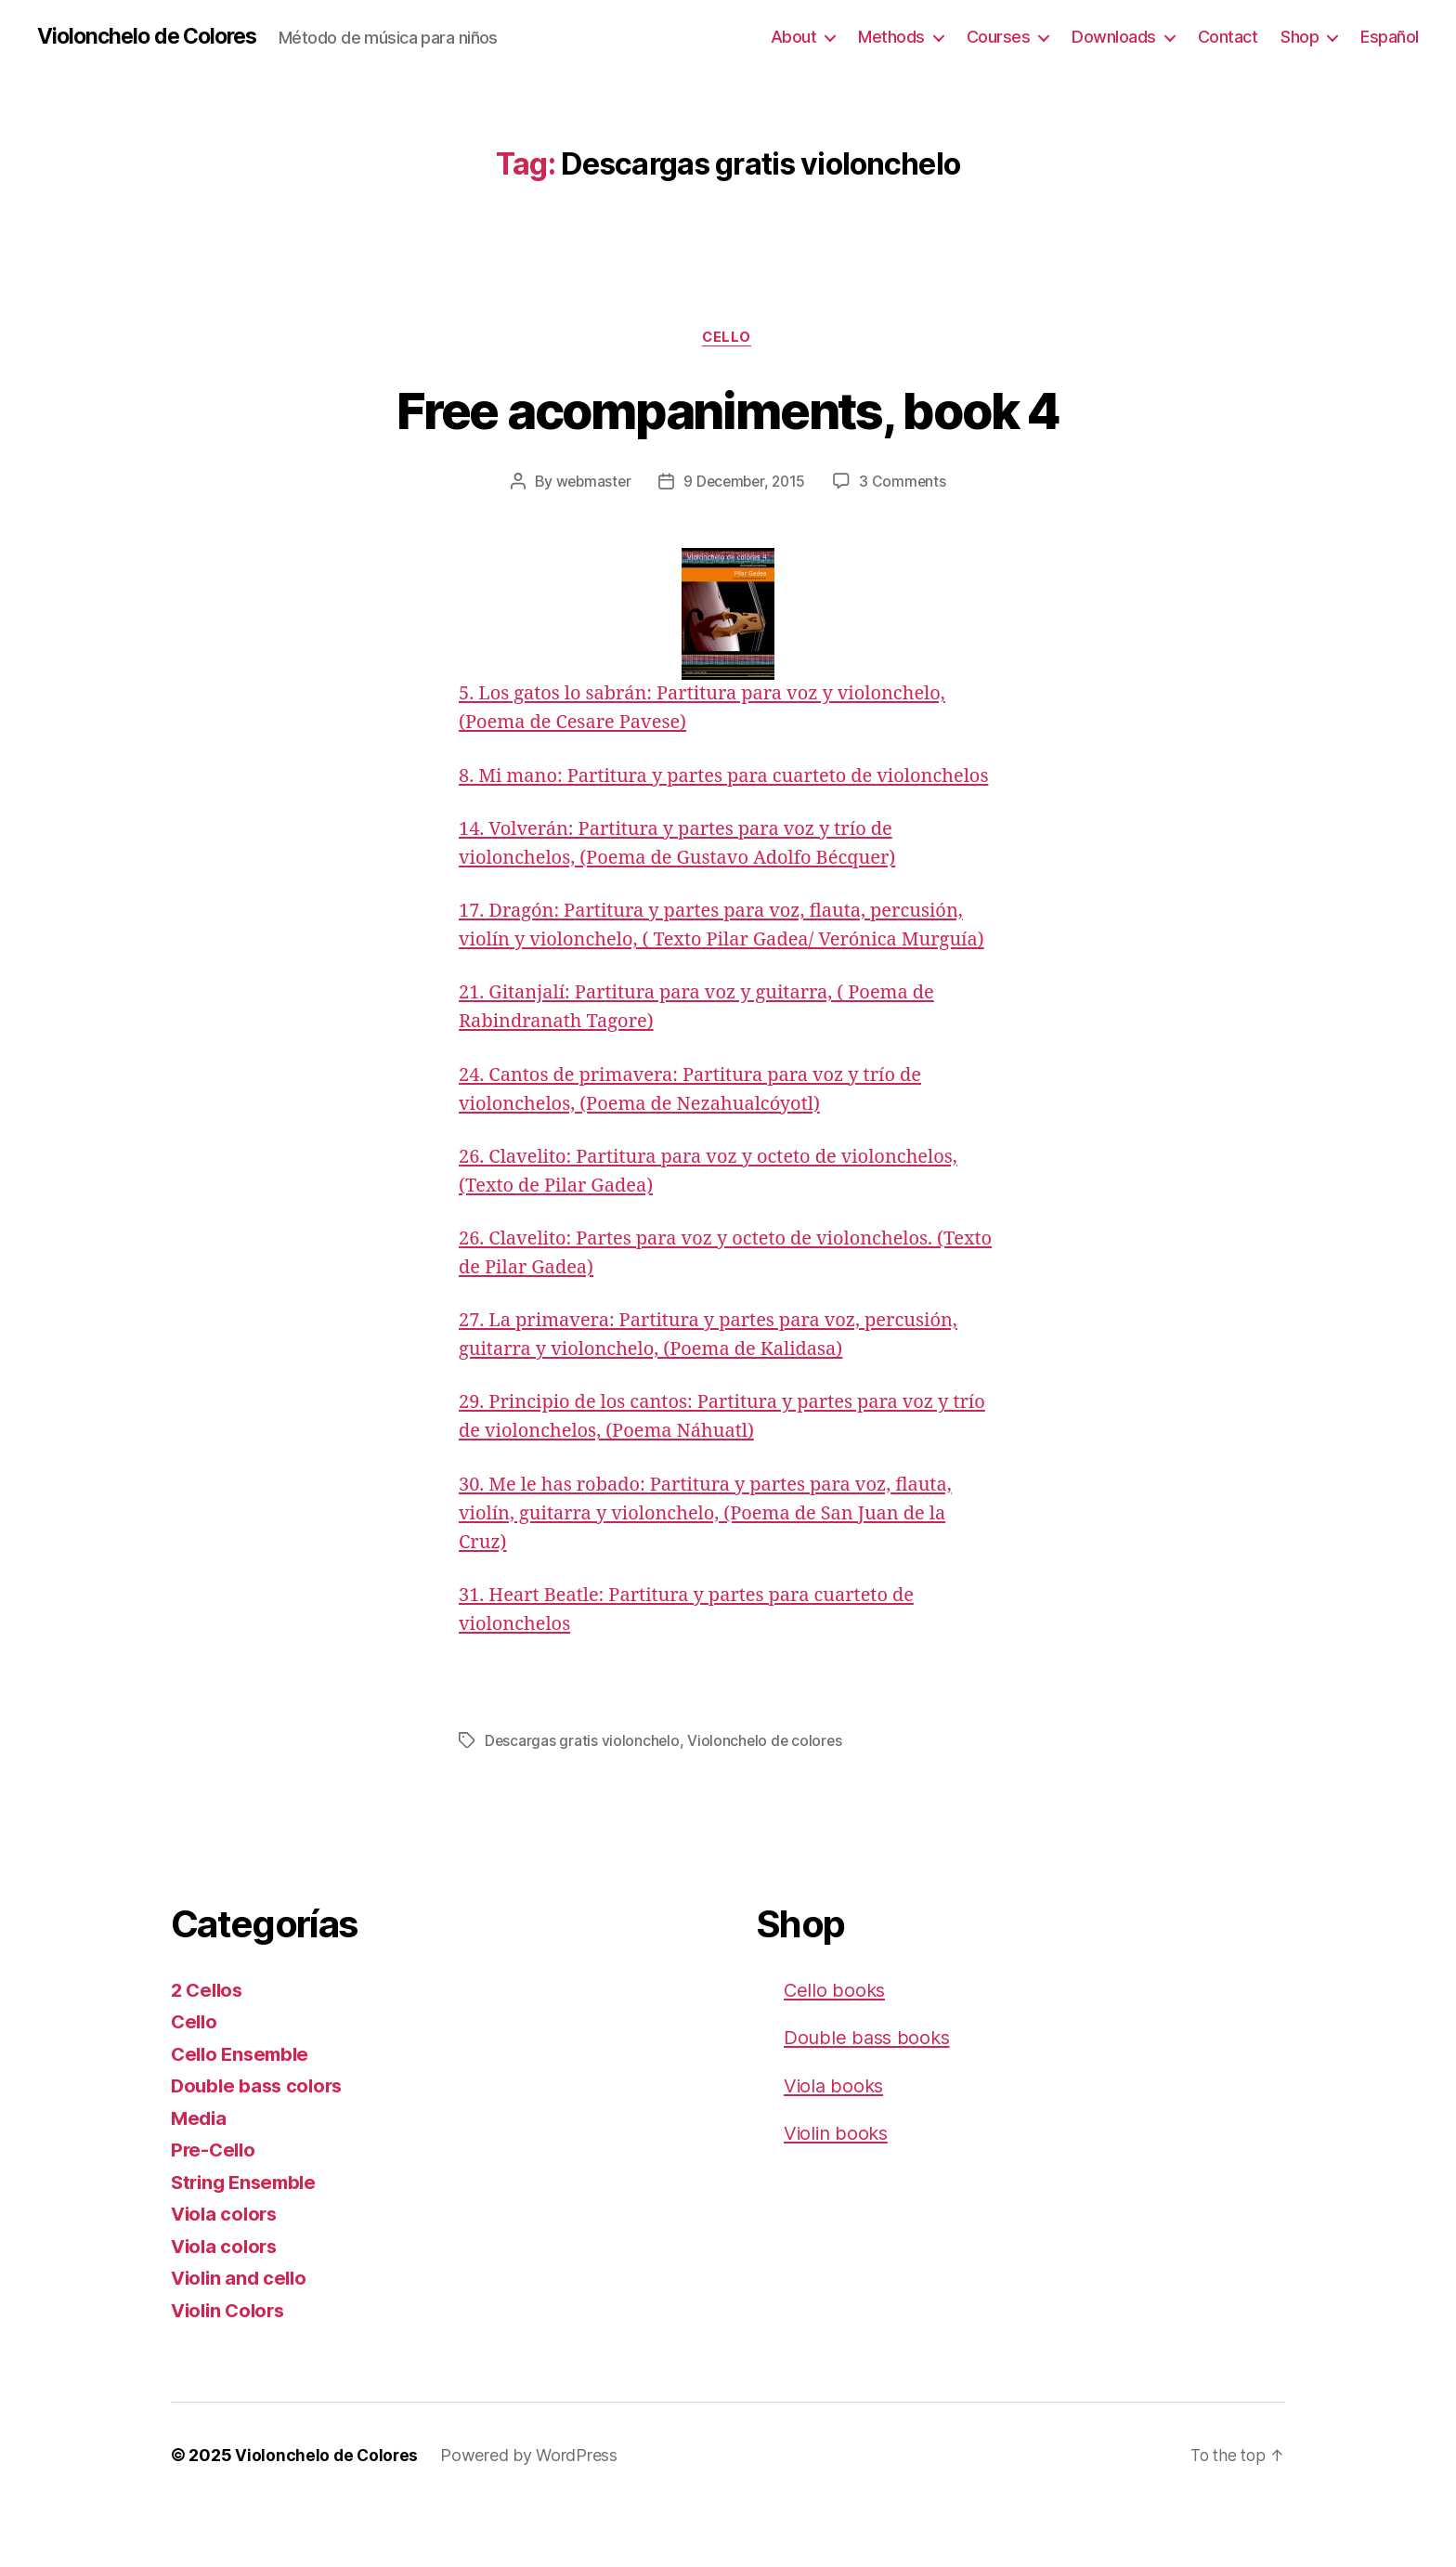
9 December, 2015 (745, 484)
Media (200, 2177)
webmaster (591, 484)
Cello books (836, 2049)
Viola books (835, 2145)
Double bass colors (260, 2145)
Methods (891, 36)
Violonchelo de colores (767, 1801)
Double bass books (869, 2096)
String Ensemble (247, 2241)
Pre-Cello (215, 2209)
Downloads (1114, 36)
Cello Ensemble (243, 2113)
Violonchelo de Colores (153, 37)
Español (1389, 36)
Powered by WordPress (531, 2514)
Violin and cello (242, 2337)
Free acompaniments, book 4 (728, 410)
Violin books (838, 2192)
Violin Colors (231, 2369)
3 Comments (906, 484)
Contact (1228, 36)
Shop (1299, 36)
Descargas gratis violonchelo (583, 1801)
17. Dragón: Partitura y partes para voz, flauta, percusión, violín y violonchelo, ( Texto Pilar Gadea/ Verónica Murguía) (722, 971)
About (794, 36)
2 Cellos (209, 2049)
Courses (999, 36)
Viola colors (226, 2273)
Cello (728, 339)
